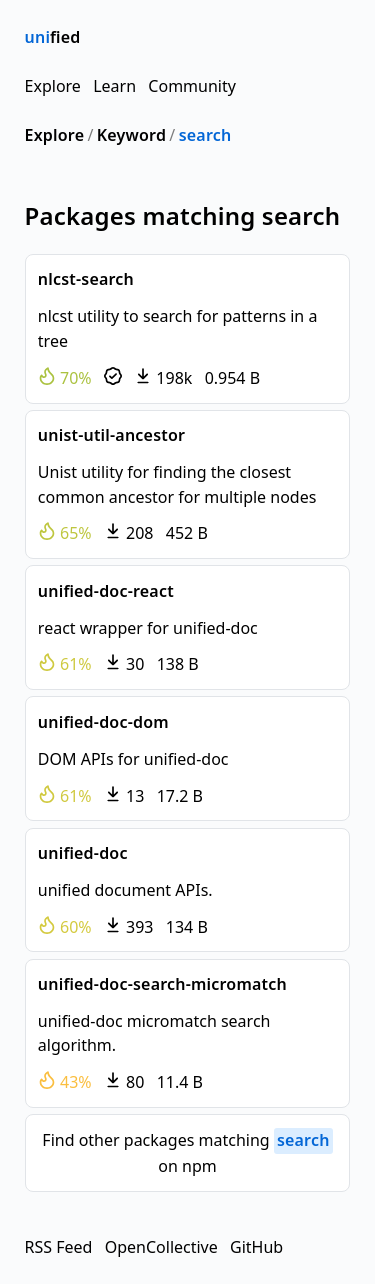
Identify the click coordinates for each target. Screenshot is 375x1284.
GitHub (256, 1247)
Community (192, 86)
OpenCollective (161, 1247)
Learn (114, 86)
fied (53, 37)
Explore (53, 86)
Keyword (131, 135)
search (205, 135)
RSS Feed (59, 1247)
